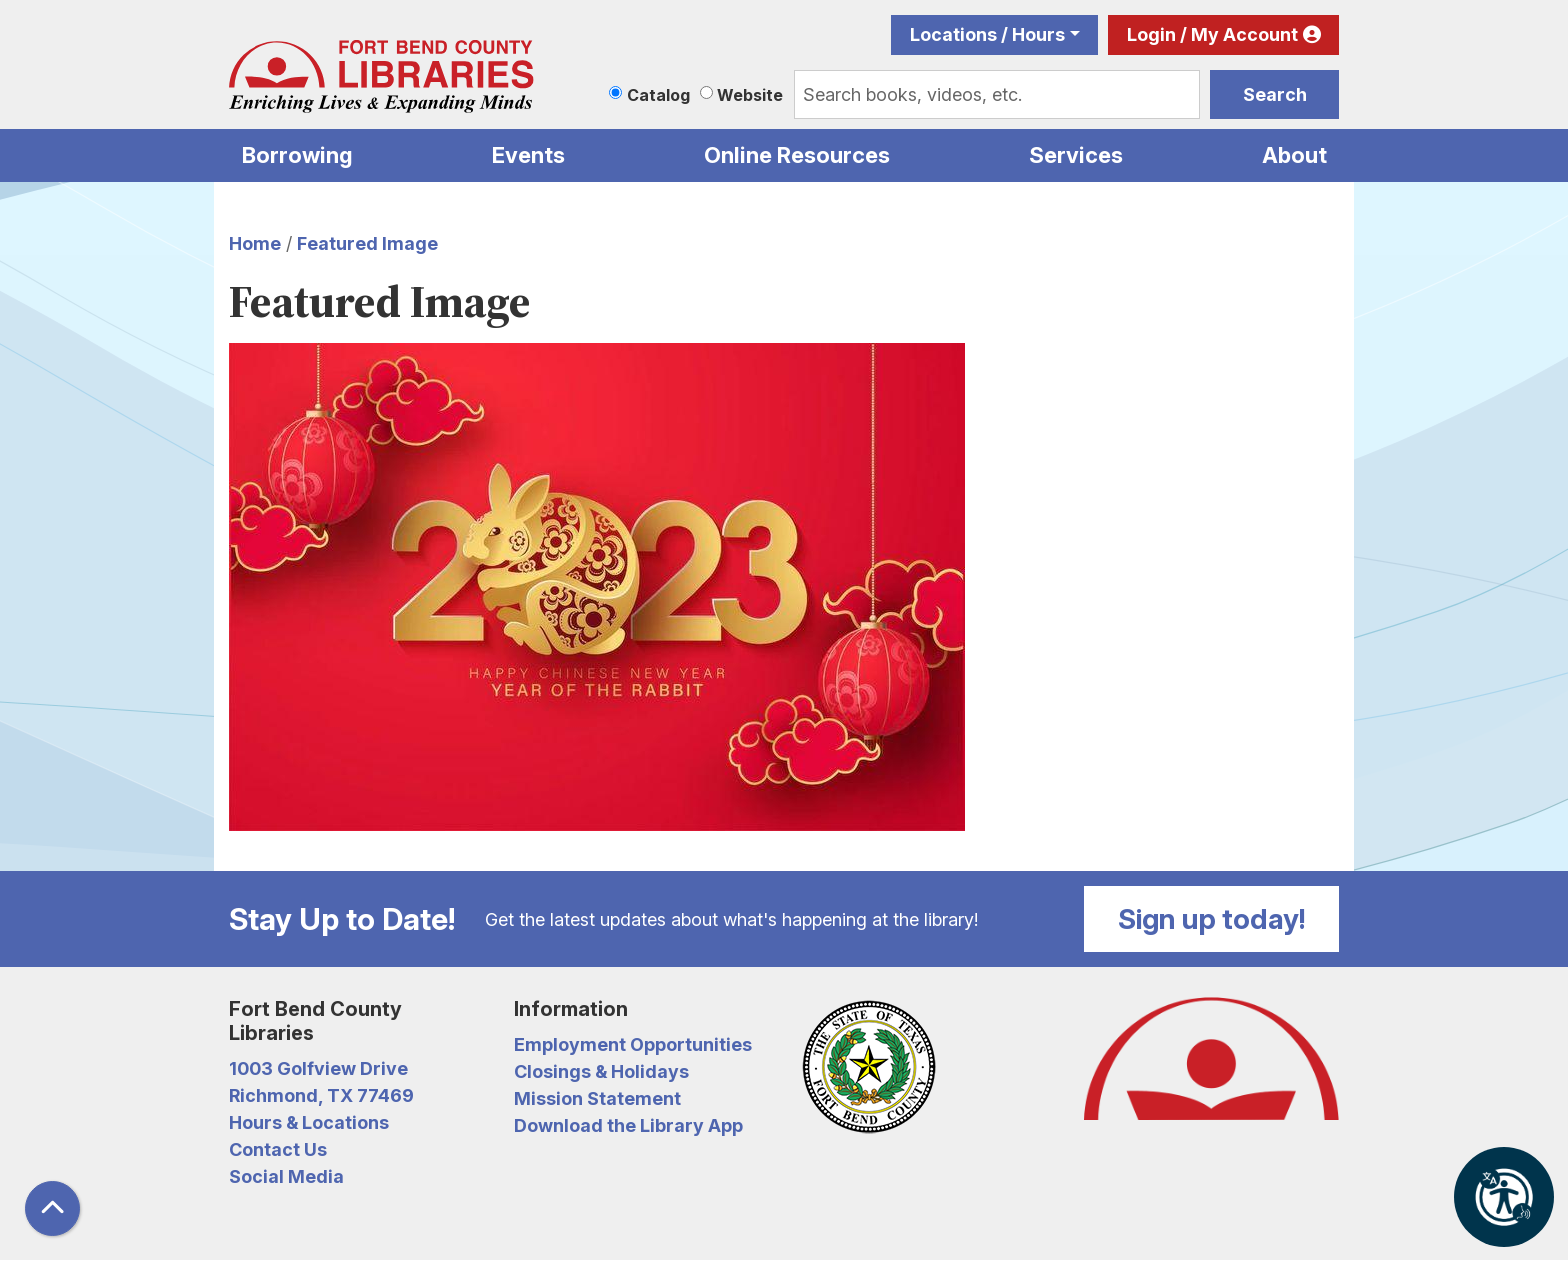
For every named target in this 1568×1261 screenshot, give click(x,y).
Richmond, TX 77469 (321, 1095)
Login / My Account (1212, 34)
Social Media (286, 1176)
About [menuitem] (1294, 155)
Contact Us (278, 1149)
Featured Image (367, 243)
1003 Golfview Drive (318, 1068)
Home (255, 243)
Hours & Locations (309, 1122)
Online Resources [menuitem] (797, 155)
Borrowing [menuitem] (297, 155)
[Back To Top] (52, 1208)
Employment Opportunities (633, 1044)
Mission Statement (597, 1098)
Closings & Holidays (601, 1071)
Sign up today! (1212, 919)
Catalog (658, 95)
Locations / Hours (987, 34)
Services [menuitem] (1076, 155)
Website (750, 95)
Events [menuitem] (528, 155)
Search (1275, 94)
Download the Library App (628, 1125)
